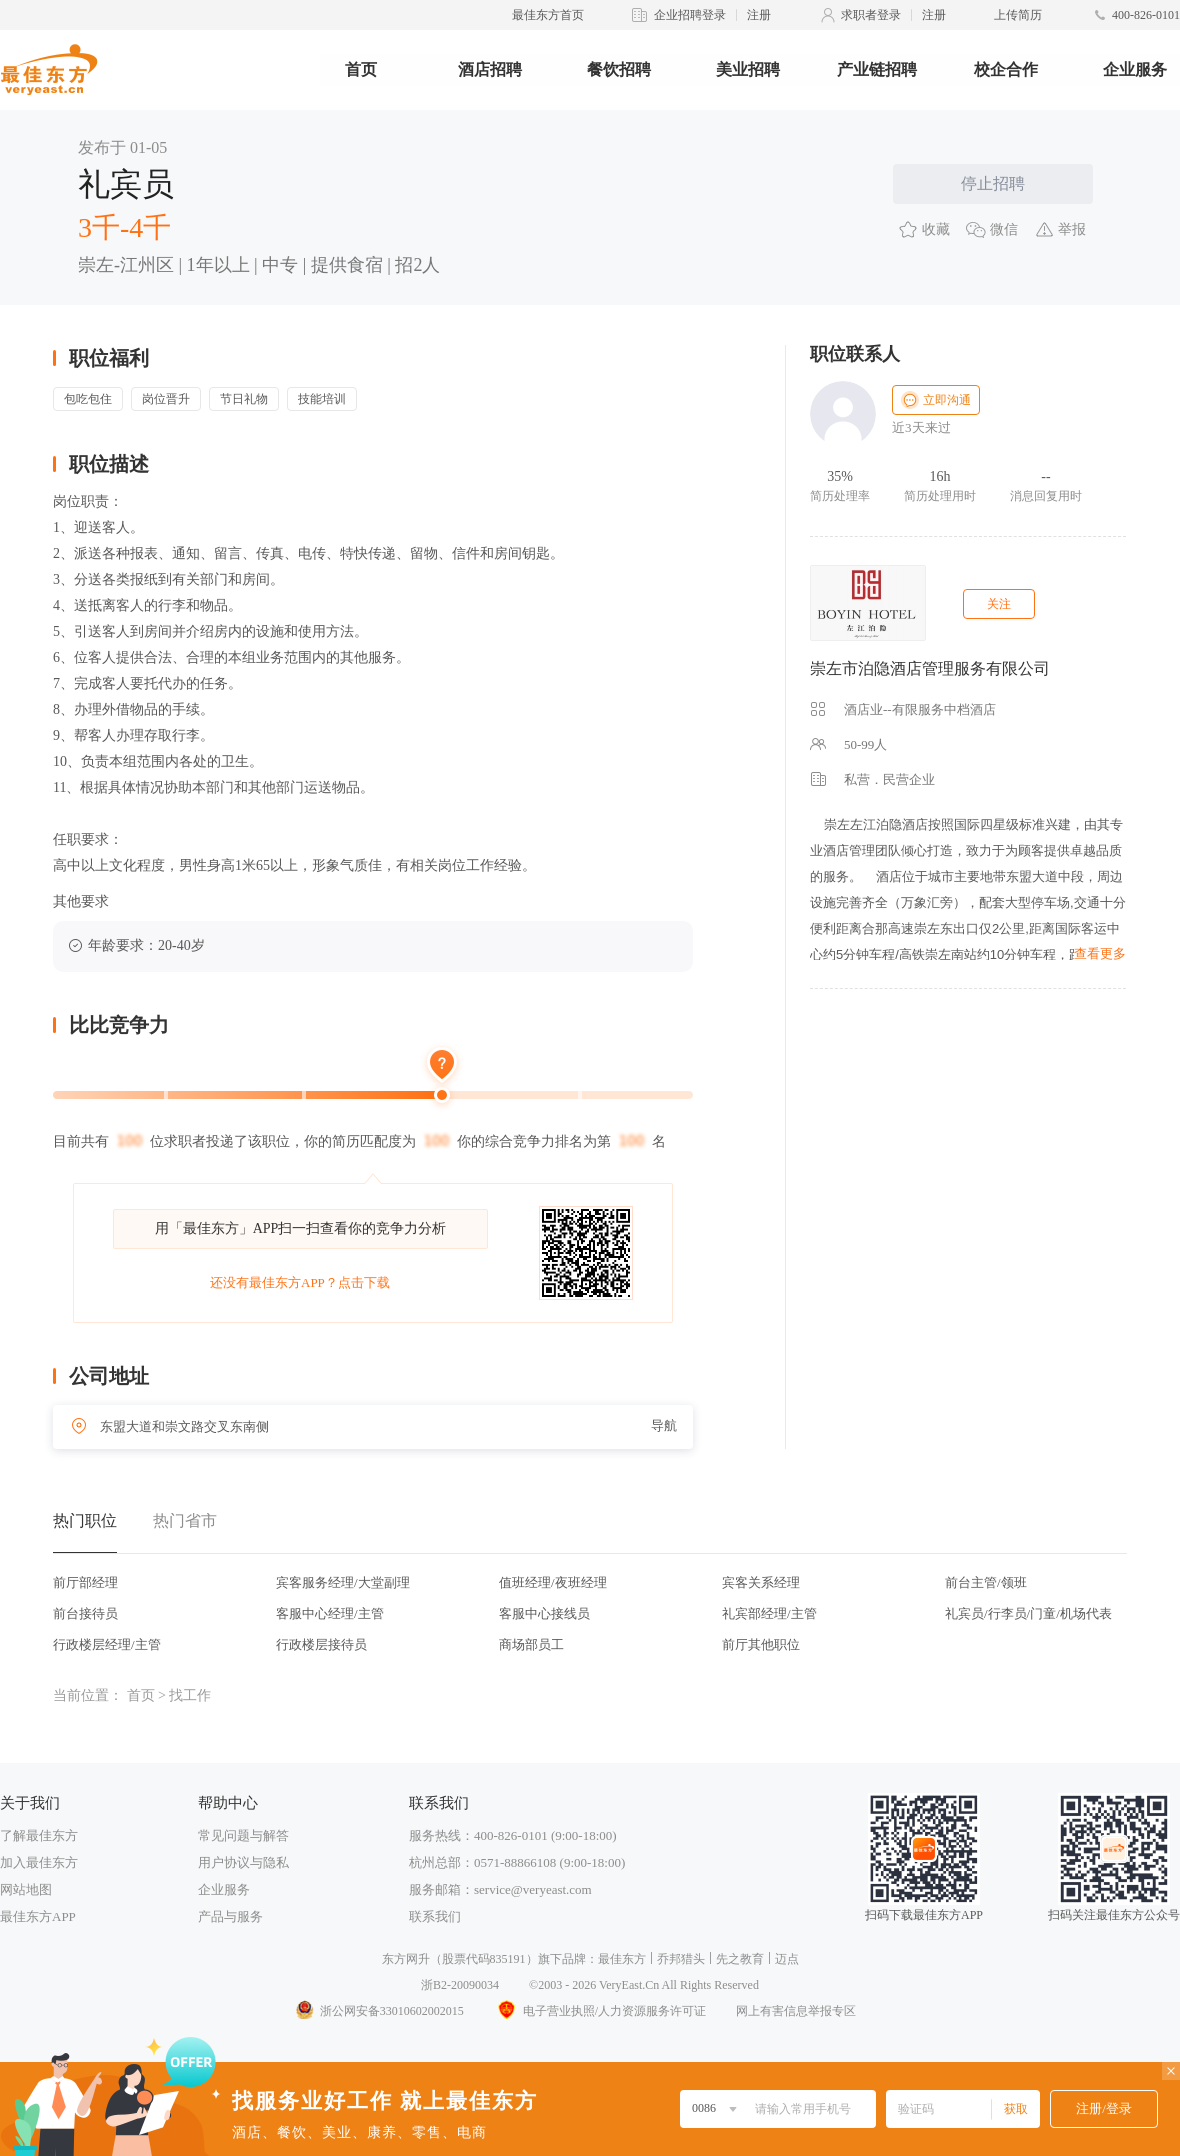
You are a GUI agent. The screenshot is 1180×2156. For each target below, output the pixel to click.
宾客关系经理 (761, 1582)
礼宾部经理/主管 (769, 1613)
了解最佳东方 (39, 1835)
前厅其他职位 (761, 1644)
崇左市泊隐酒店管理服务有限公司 (930, 668)
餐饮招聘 (619, 69)
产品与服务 (230, 1916)
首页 (361, 69)
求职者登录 (871, 15)
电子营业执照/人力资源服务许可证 (600, 2011)
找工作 (190, 1695)
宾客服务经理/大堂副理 (343, 1582)
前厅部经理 (85, 1582)
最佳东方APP (38, 1916)
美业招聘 (748, 69)
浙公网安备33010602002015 (379, 2011)
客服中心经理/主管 (330, 1613)
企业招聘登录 (690, 15)
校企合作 (1006, 69)
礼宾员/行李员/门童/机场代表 (1028, 1613)
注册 (759, 15)
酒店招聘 (490, 69)
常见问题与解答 (243, 1835)
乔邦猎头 (681, 1959)
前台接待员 (85, 1613)
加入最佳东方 (39, 1862)
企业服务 (1135, 69)
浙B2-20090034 (460, 1985)
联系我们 (435, 1916)
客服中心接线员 (544, 1613)
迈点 (787, 1959)
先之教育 (740, 1959)
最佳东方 (622, 1959)
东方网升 (406, 1959)
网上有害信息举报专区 (796, 2011)
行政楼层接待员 (321, 1644)
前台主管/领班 (986, 1582)
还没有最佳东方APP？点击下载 (300, 1282)
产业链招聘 (877, 69)
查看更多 (1100, 953)
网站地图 (26, 1889)
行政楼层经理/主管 (107, 1644)
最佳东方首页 (548, 15)
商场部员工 (531, 1644)
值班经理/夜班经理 (553, 1582)
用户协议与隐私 (243, 1862)
